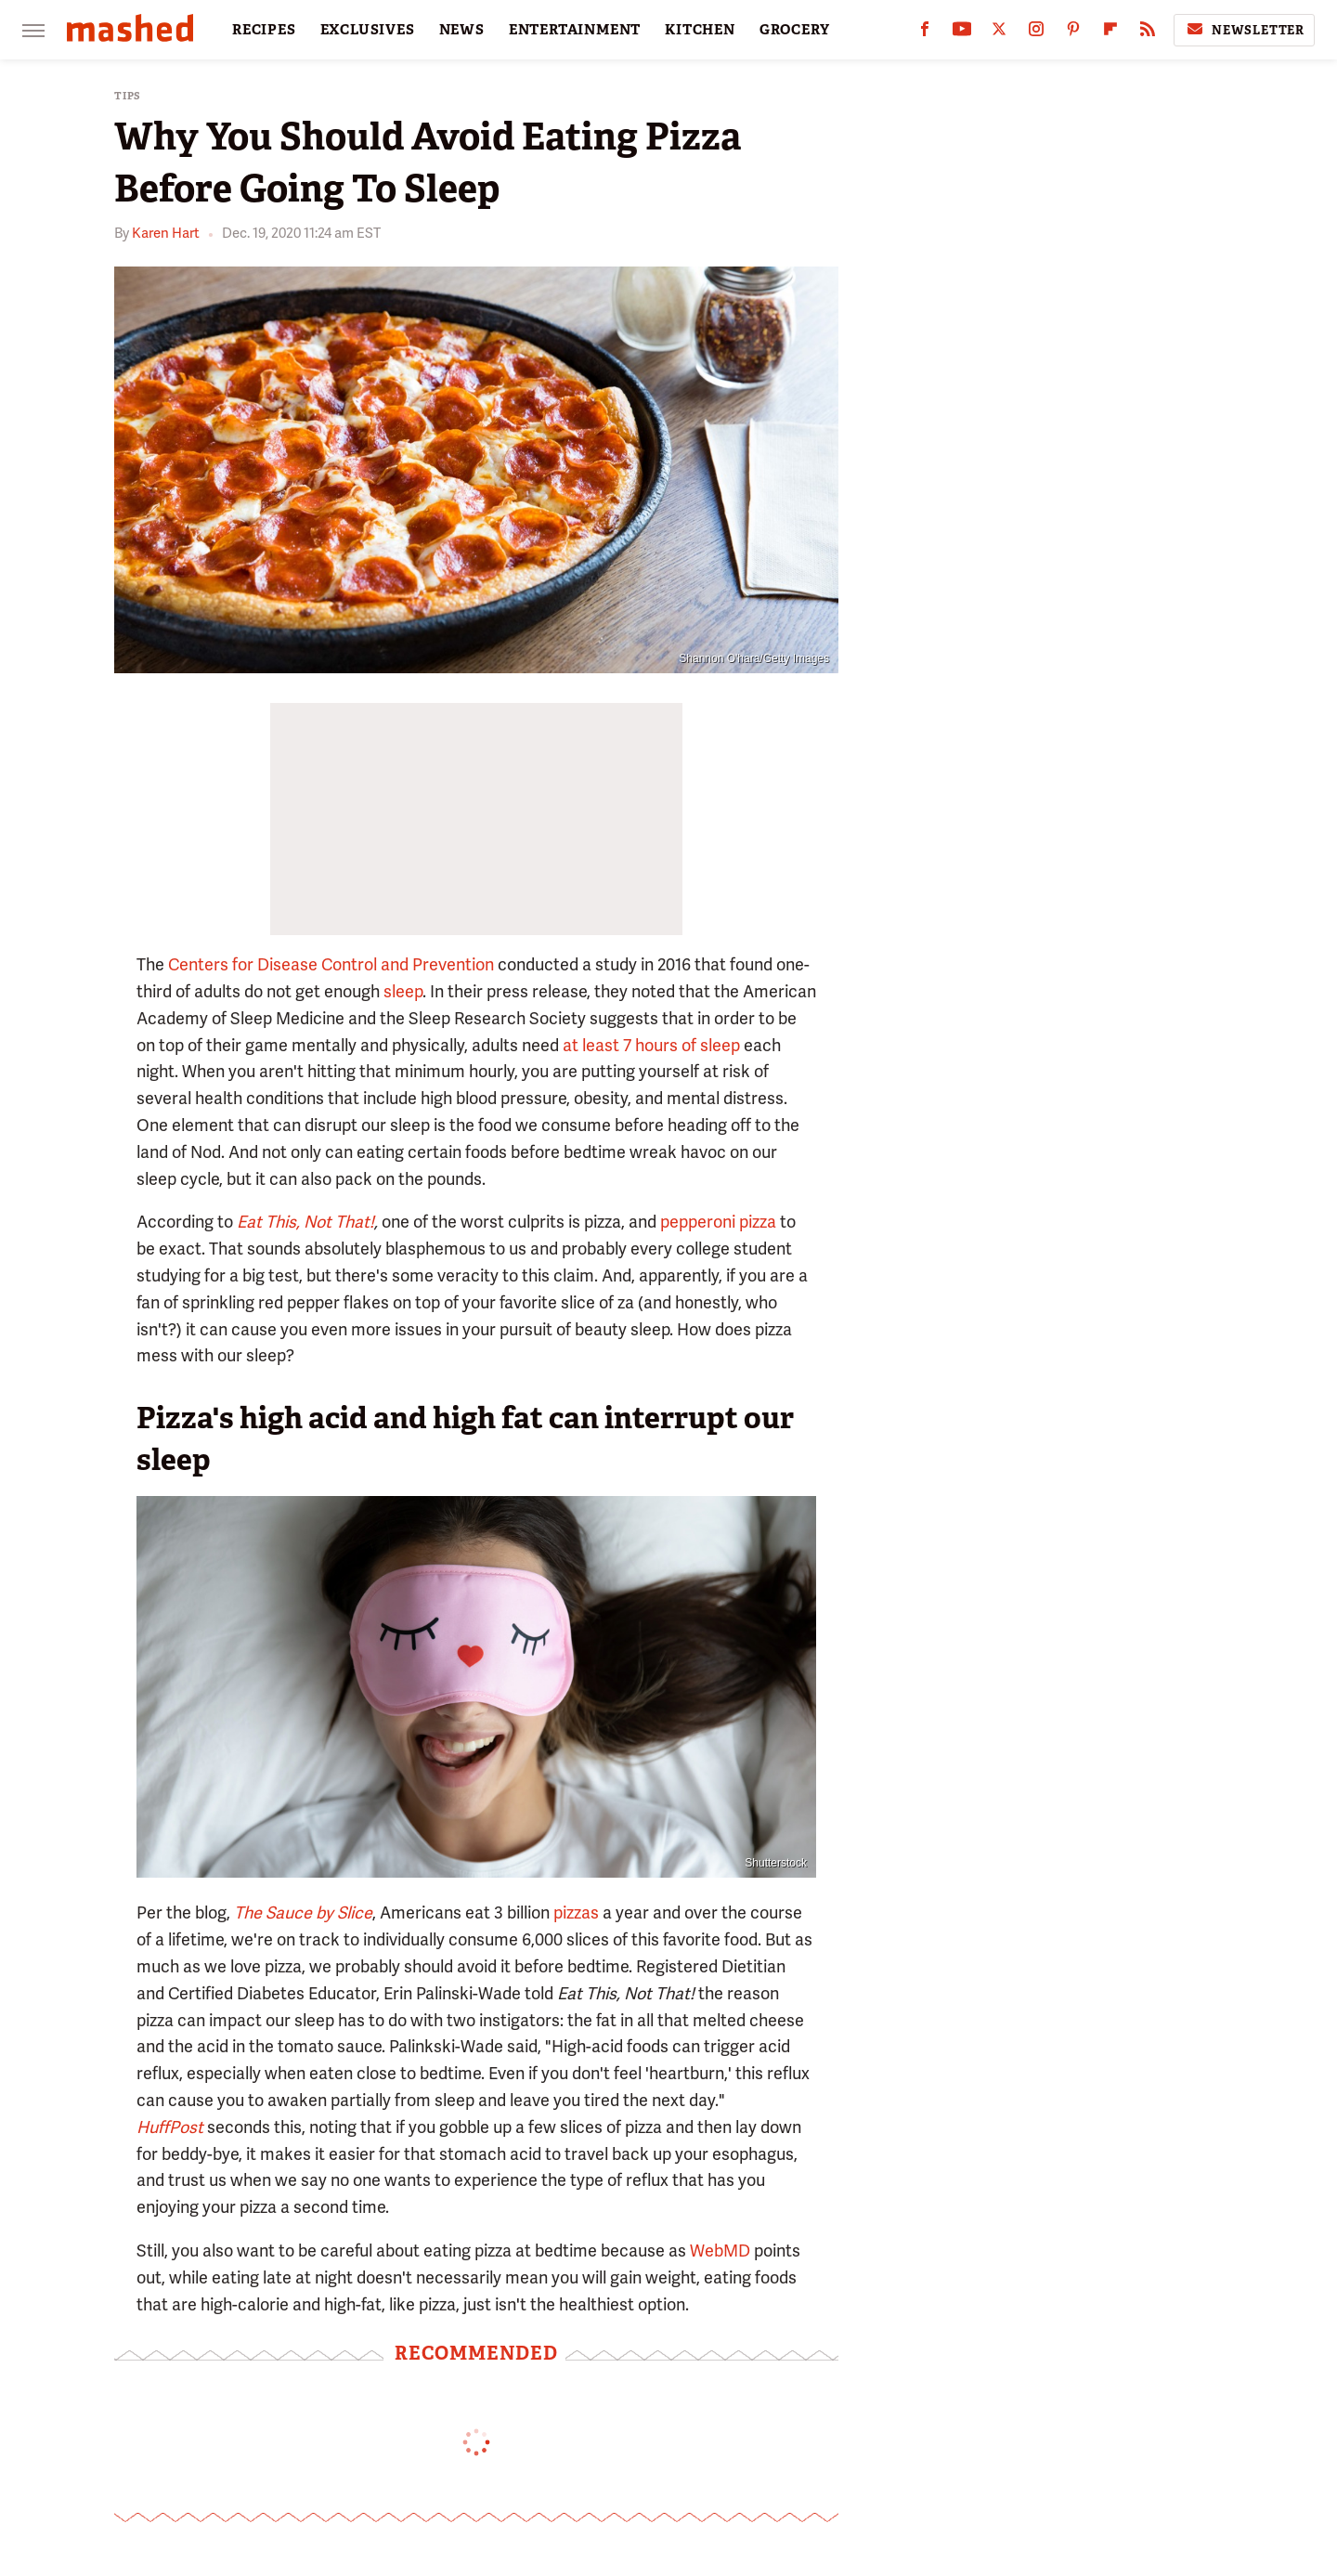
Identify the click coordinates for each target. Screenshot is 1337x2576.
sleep (402, 991)
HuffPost (169, 2127)
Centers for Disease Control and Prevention (331, 964)
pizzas (576, 1912)
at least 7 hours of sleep (651, 1045)
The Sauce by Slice (303, 1912)
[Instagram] (1036, 33)
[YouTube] (962, 33)
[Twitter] (999, 33)
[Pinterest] (1073, 33)
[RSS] (1147, 33)
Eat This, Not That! (305, 1221)
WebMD (720, 2250)
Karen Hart (166, 233)
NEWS (462, 29)
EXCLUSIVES (367, 29)
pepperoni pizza (718, 1221)
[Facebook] (925, 33)
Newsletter (1244, 29)
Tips (127, 96)
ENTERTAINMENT (575, 29)
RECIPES (264, 29)
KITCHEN (700, 29)
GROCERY (794, 29)
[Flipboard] (1110, 33)
